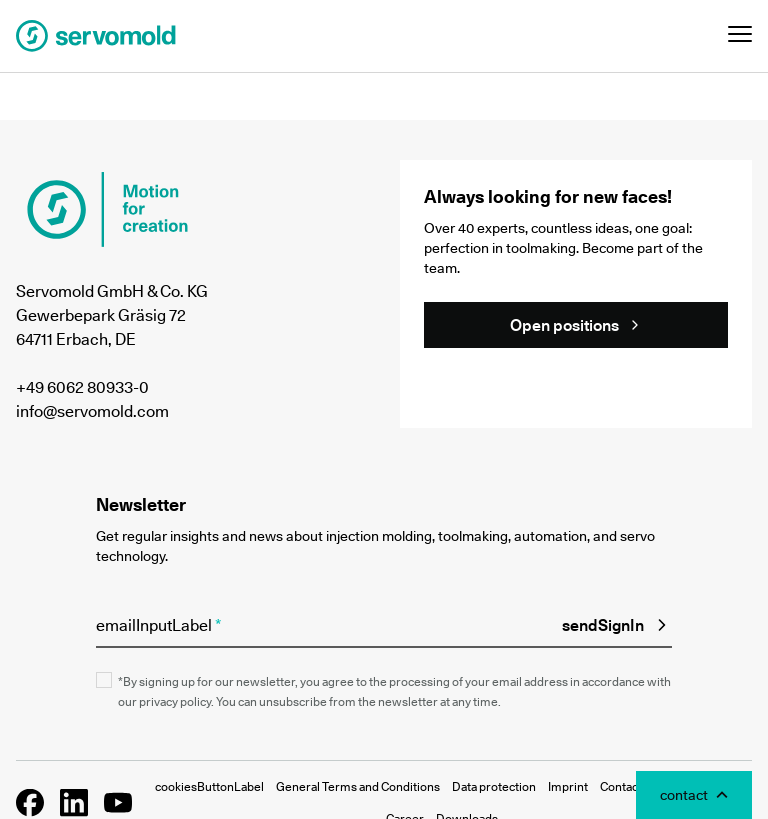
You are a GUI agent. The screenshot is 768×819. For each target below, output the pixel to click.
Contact (621, 786)
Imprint (568, 786)
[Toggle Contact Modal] (694, 795)
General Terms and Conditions (358, 786)
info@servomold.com (92, 411)
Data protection (494, 786)
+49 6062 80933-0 (82, 387)
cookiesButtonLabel (209, 786)
